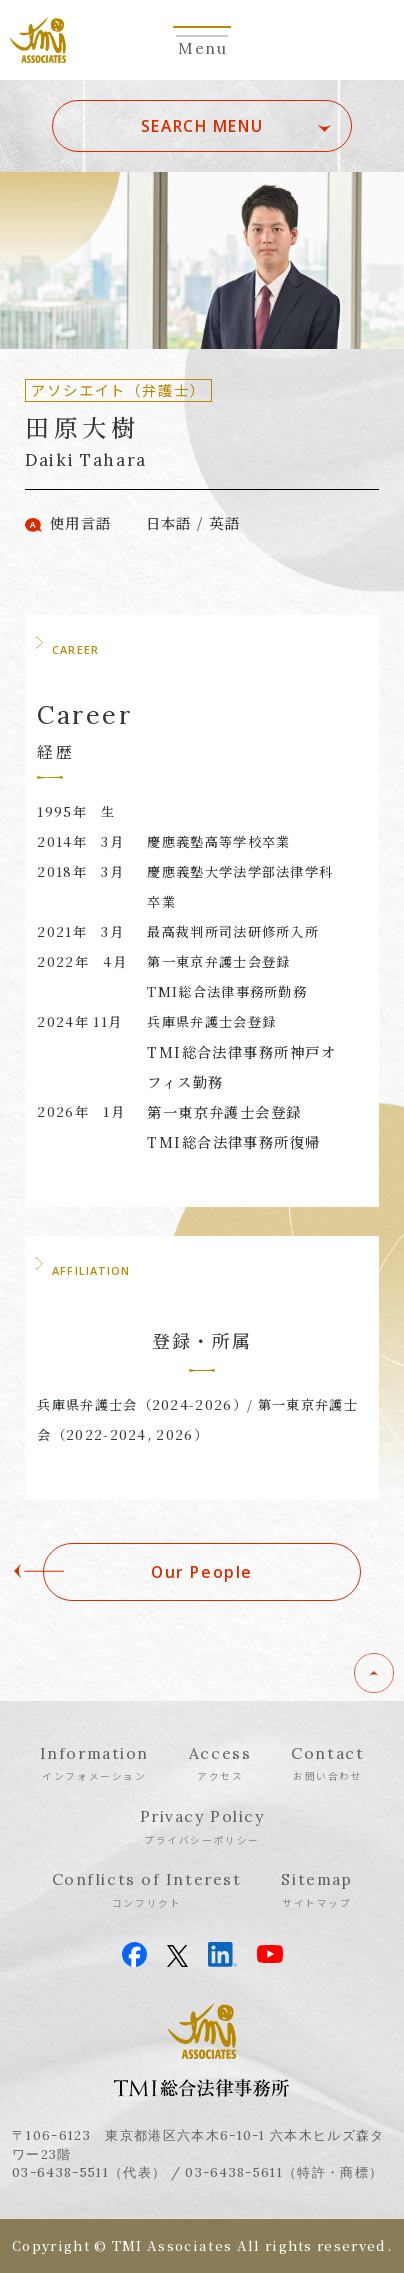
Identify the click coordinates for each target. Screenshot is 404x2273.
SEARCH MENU (202, 126)
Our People (202, 1572)
